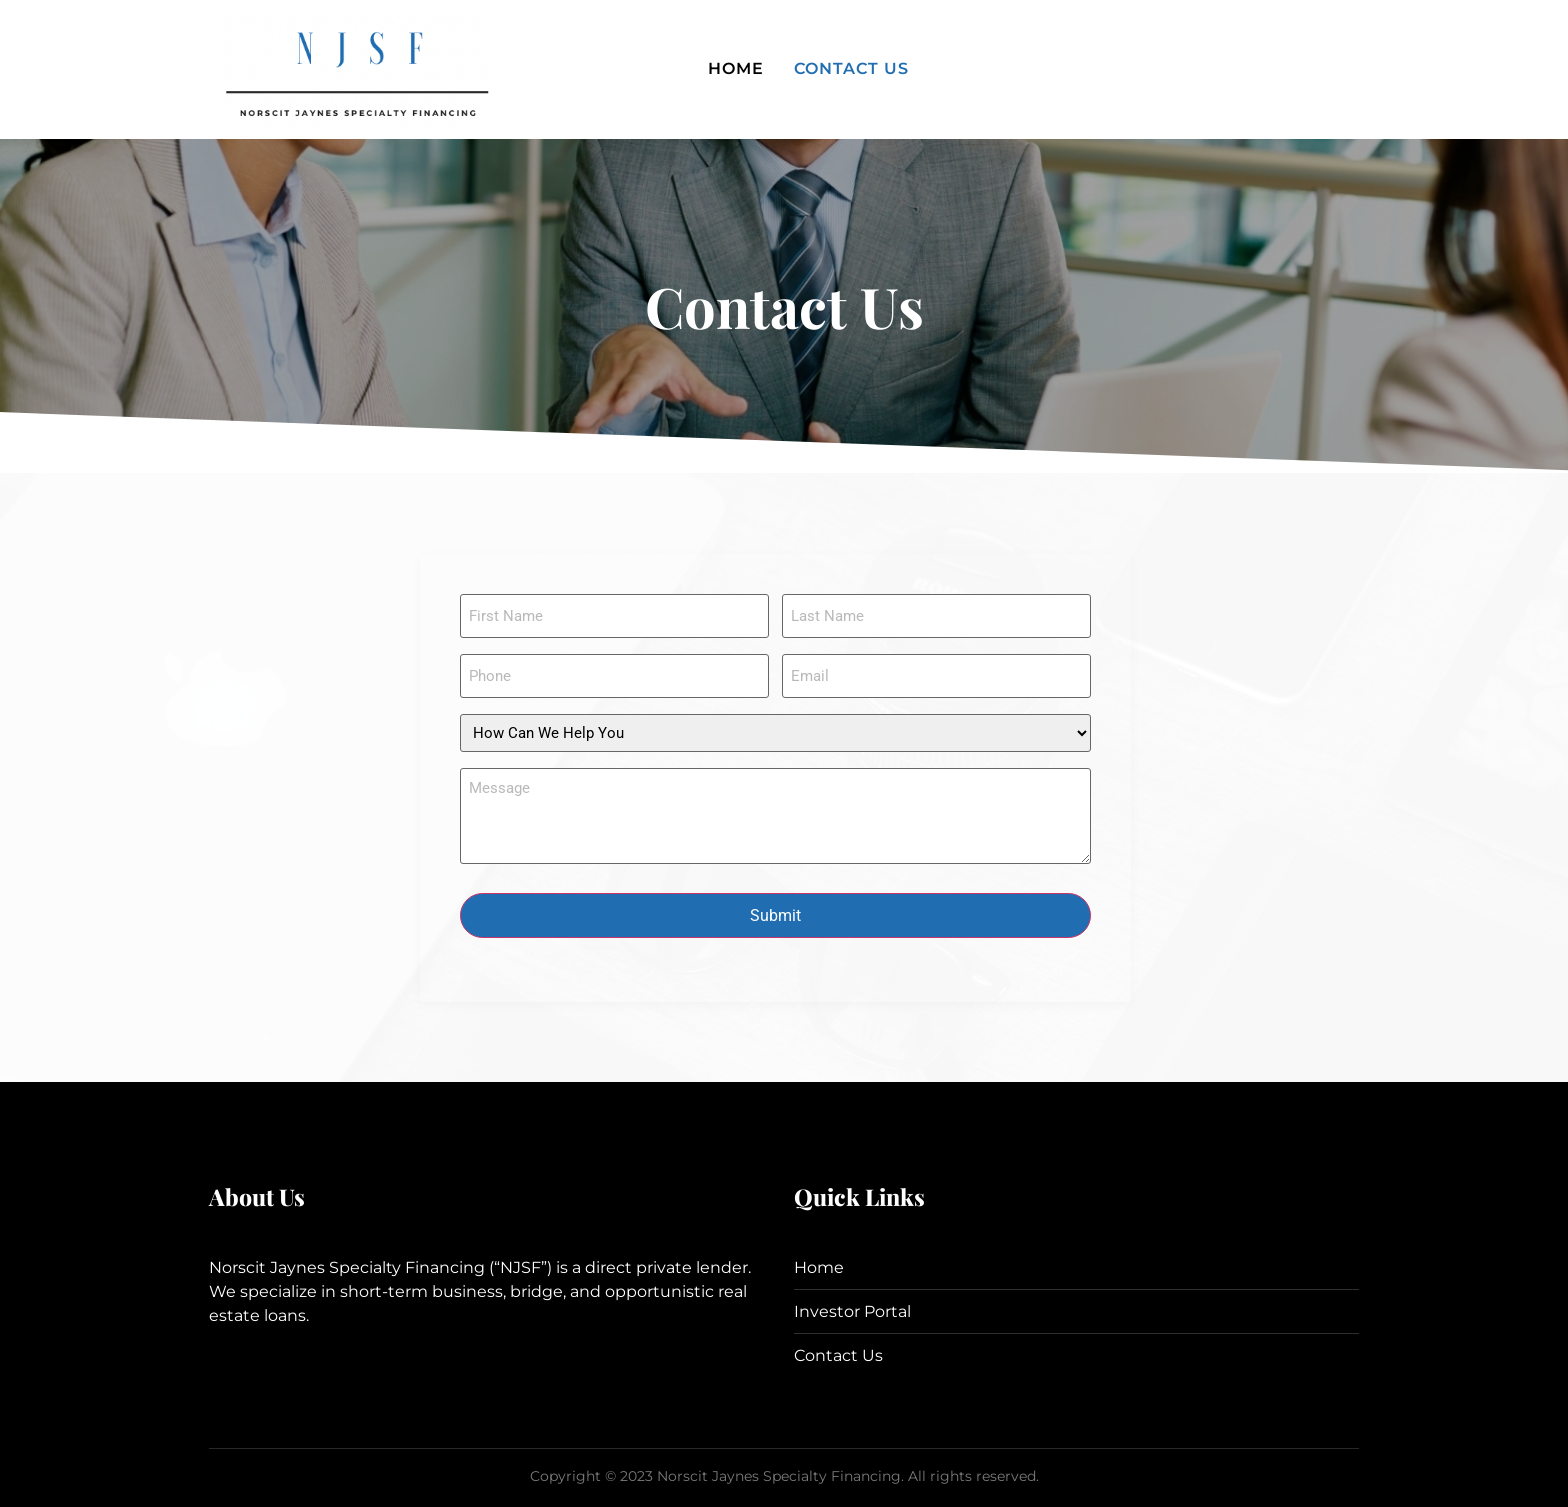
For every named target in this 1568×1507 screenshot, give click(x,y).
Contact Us (851, 68)
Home (736, 68)
